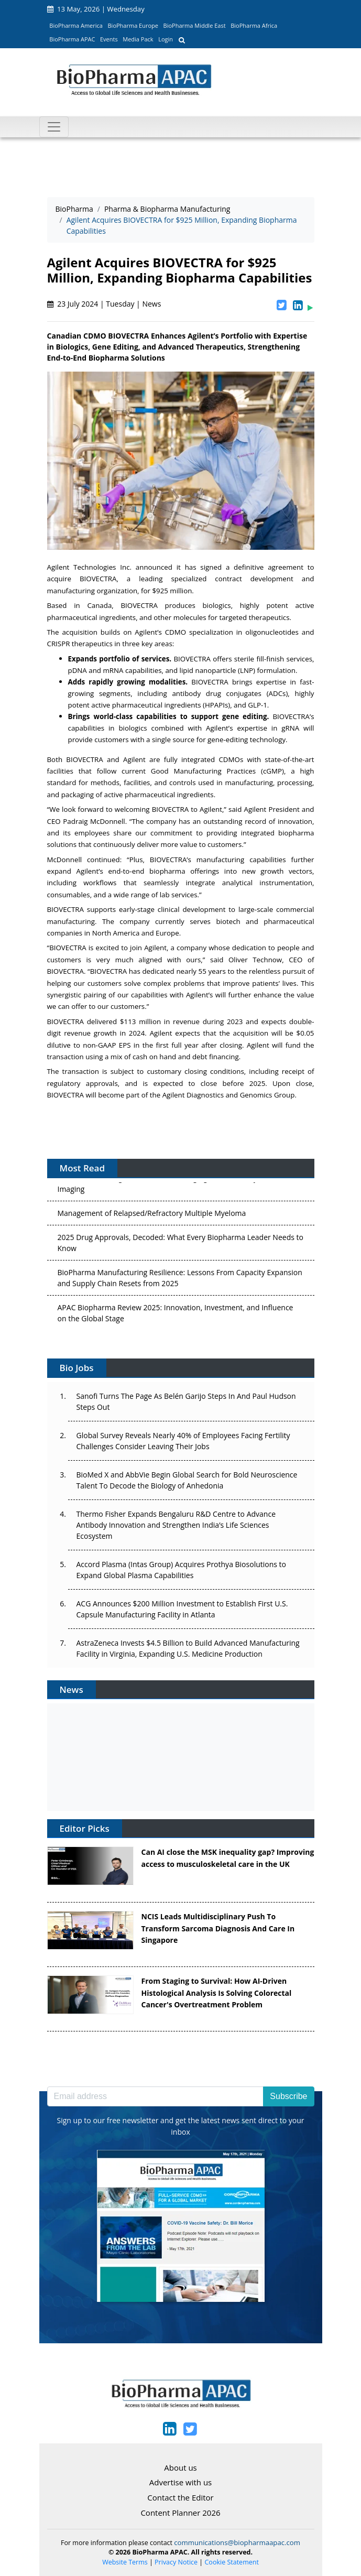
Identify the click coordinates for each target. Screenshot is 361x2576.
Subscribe (288, 2096)
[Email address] (155, 2096)
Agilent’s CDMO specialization (184, 632)
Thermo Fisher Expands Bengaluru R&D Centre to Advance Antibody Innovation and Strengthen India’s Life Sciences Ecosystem (176, 1525)
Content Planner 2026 (180, 2512)
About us (180, 2467)
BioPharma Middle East (194, 25)
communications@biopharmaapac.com (237, 2542)
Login (165, 39)
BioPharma (74, 209)
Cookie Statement (232, 2562)
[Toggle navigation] (54, 126)
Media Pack (138, 39)
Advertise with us (180, 2482)
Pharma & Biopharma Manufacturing (167, 209)
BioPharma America (76, 25)
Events (109, 39)
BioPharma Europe (133, 25)
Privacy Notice (176, 2562)
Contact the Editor (180, 2497)
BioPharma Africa (254, 25)
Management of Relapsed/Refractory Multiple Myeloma (152, 1215)
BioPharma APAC (72, 39)
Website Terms (125, 2562)
